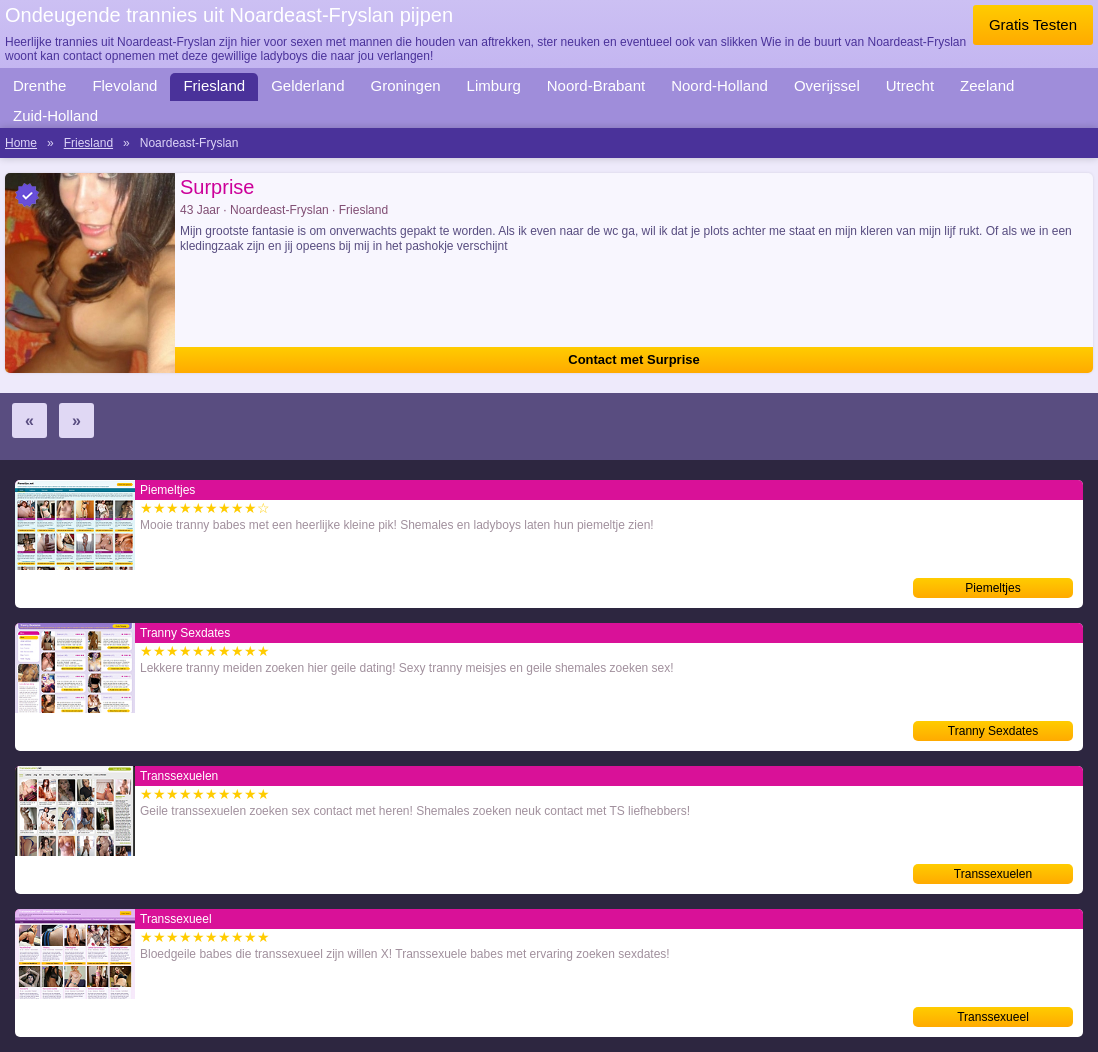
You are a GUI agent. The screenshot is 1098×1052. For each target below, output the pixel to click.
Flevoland (124, 85)
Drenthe (39, 85)
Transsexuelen (993, 874)
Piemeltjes (992, 588)
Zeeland (987, 85)
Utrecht (910, 85)
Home (21, 143)
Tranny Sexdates (993, 731)
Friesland (214, 85)
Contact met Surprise (633, 359)
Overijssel (827, 85)
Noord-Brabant (596, 85)
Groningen (406, 85)
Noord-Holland (719, 85)
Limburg (494, 85)
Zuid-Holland (55, 115)
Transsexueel (993, 1017)
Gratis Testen (1033, 24)
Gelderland (307, 85)
